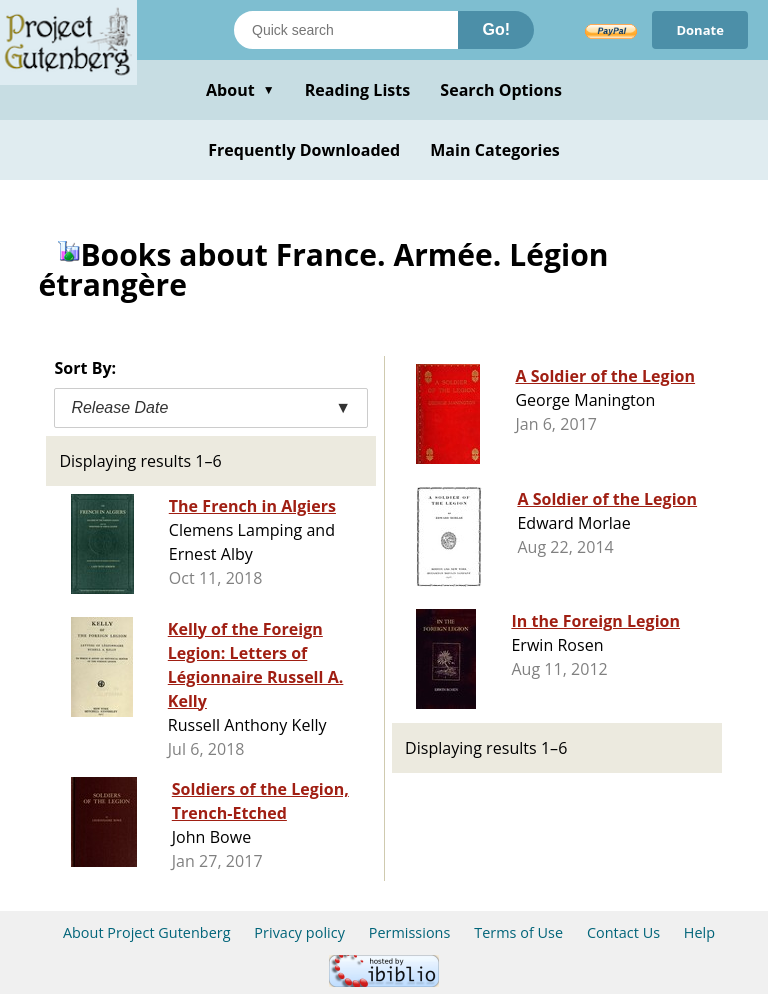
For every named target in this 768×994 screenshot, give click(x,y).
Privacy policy (299, 932)
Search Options (501, 90)
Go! (496, 29)
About (240, 90)
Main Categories (495, 150)
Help (699, 932)
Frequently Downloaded (304, 150)
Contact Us (623, 932)
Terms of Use (518, 932)
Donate (700, 30)
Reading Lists (358, 90)
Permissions (410, 932)
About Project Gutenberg (147, 932)
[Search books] (346, 30)
